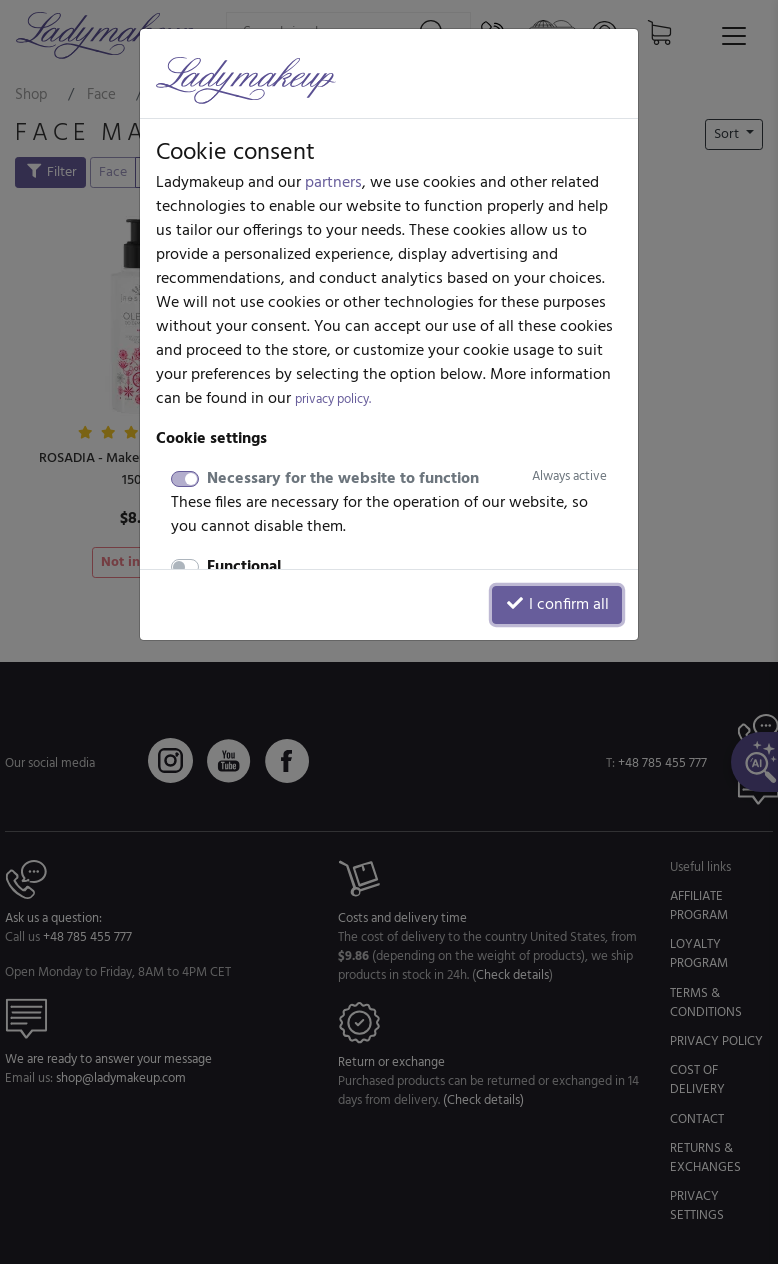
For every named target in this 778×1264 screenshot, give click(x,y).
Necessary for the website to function (407, 479)
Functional (244, 567)
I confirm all (557, 605)
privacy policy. (333, 399)
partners (333, 183)
